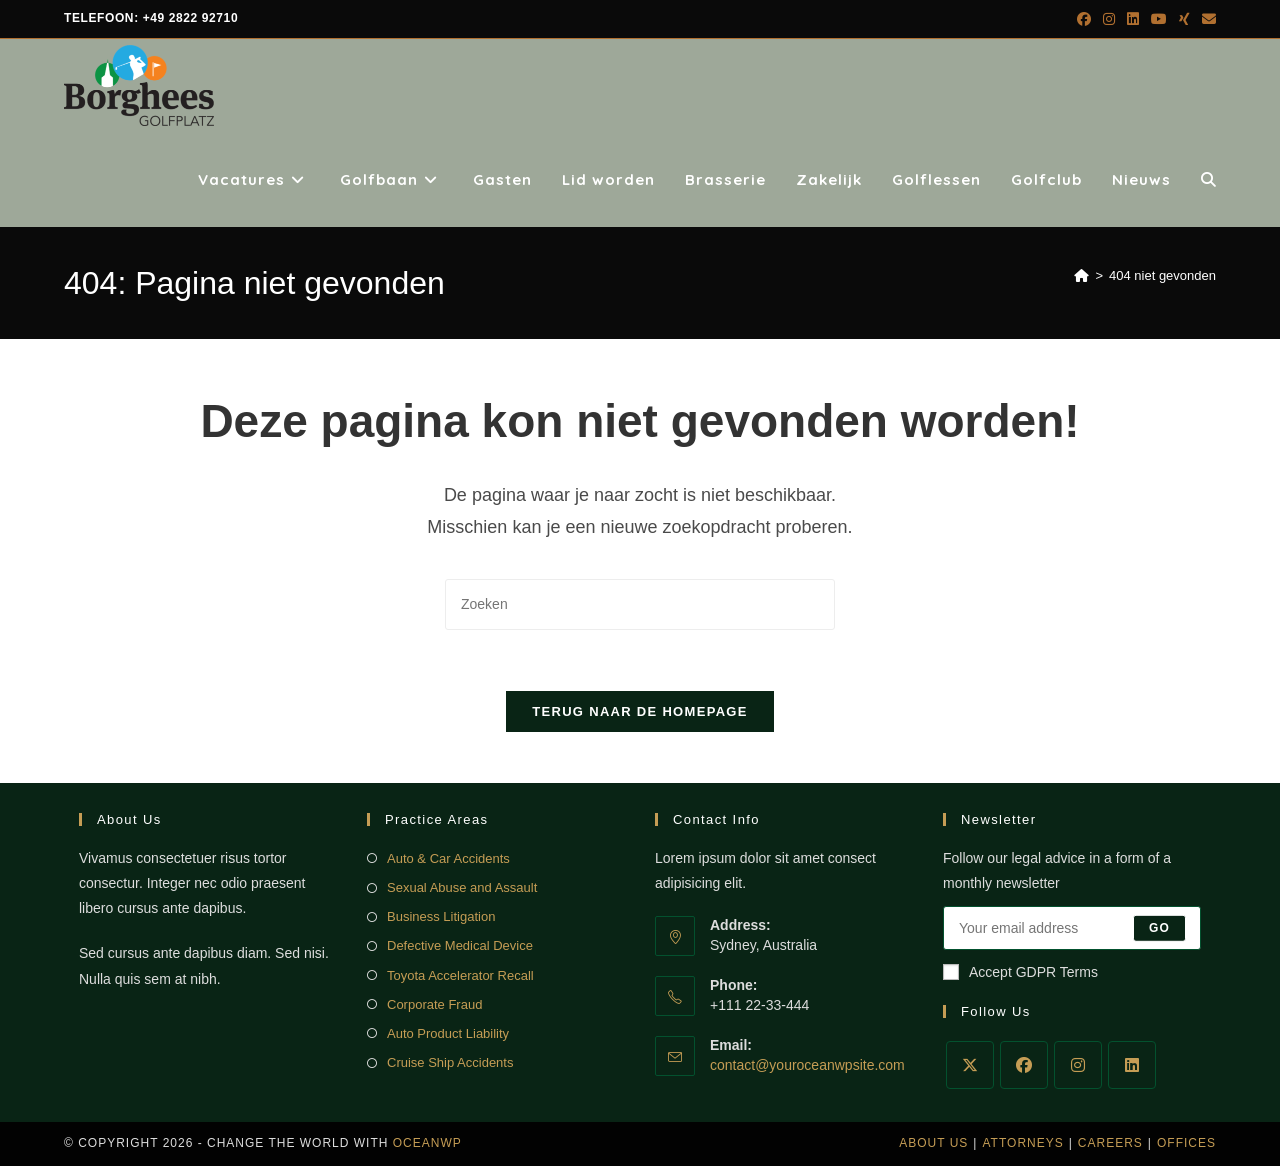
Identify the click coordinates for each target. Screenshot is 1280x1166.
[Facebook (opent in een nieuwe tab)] (1084, 19)
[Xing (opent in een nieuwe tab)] (1184, 19)
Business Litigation (441, 916)
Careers (1110, 1143)
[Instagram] (1078, 1065)
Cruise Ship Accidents (450, 1062)
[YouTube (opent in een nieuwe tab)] (1159, 19)
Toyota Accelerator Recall (460, 975)
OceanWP (427, 1143)
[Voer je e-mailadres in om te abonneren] (1072, 928)
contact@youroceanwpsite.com (807, 1065)
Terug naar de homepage (639, 711)
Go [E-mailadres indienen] (1159, 928)
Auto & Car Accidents (448, 858)
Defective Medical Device (460, 945)
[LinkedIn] (1132, 1065)
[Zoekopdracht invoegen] (640, 604)
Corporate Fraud (434, 1004)
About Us (933, 1143)
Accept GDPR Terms (1020, 972)
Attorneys (1022, 1143)
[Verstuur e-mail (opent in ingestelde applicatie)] (1206, 19)
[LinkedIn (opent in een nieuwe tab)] (1133, 19)
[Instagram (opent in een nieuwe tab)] (1109, 19)
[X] (970, 1065)
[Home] (1081, 275)
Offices (1186, 1143)
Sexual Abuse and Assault (462, 887)
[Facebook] (1024, 1065)
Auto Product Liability (448, 1033)
